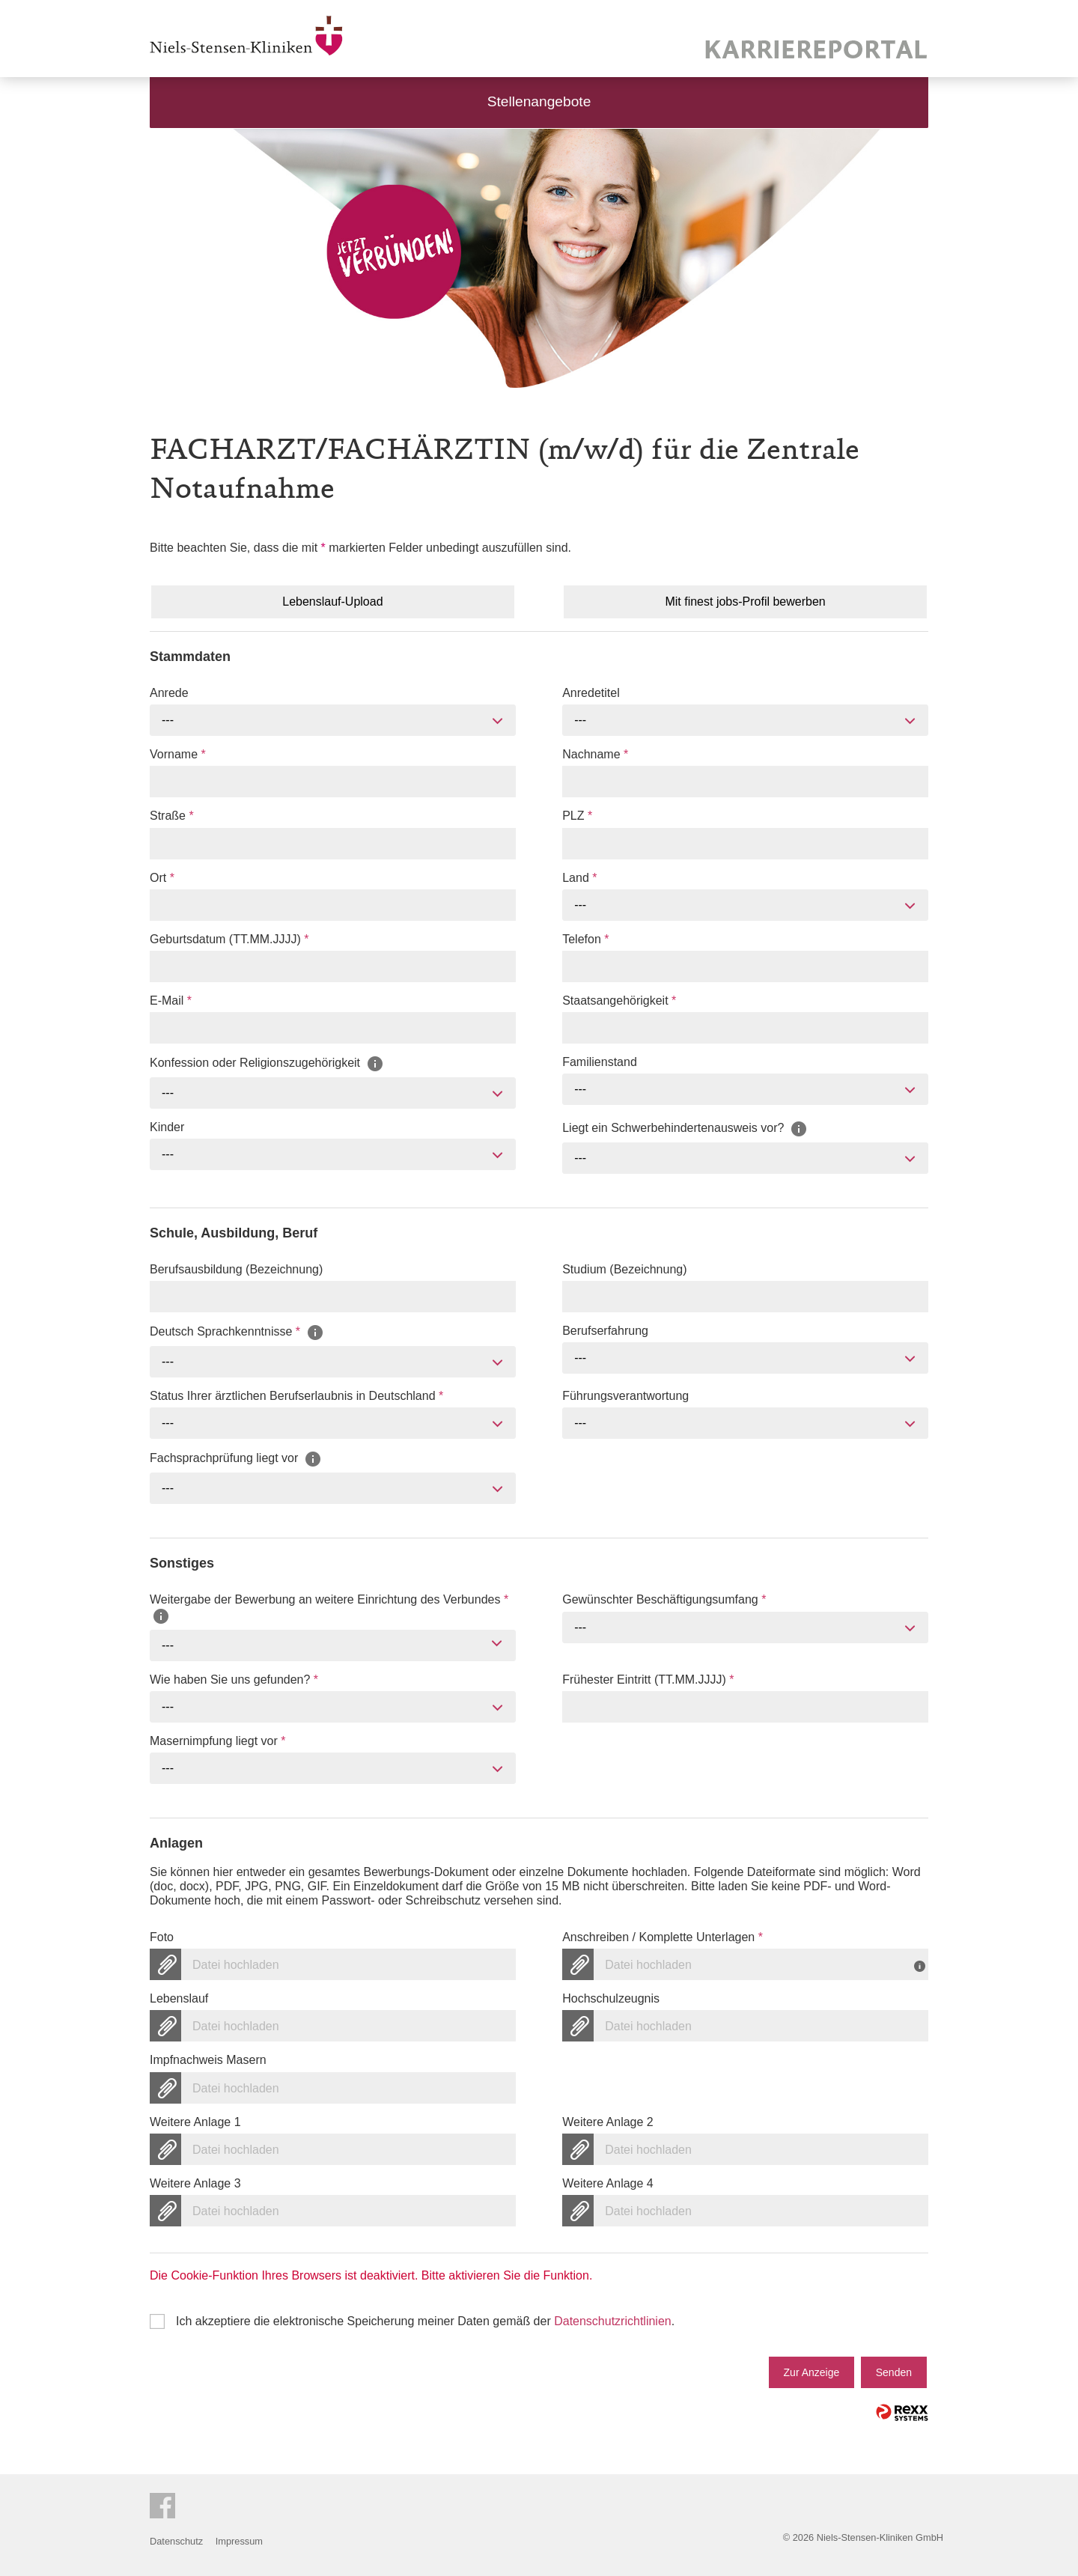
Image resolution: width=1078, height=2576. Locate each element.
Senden (894, 2372)
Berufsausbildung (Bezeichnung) (236, 1269)
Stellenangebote (539, 101)
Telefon (585, 939)
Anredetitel (591, 692)
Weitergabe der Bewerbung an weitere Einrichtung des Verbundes (329, 1607)
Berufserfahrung (605, 1330)
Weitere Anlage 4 (608, 2183)
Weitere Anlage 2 (608, 2122)
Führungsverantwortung (625, 1395)
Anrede (169, 692)
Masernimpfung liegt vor (217, 1741)
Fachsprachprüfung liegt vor (236, 1458)
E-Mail (171, 1000)
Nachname (595, 754)
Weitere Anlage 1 (195, 2122)
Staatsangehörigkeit (619, 1000)
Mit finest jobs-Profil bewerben (745, 601)
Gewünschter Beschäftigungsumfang (664, 1599)
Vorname (178, 754)
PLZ (577, 815)
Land (579, 877)
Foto (162, 1937)
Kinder (167, 1127)
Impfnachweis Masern (208, 2059)
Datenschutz (176, 2541)
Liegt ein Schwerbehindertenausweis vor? (685, 1127)
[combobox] (333, 720)
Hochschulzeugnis (611, 1998)
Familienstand (599, 1062)
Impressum (239, 2541)
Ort (162, 877)
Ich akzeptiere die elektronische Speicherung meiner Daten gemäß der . (425, 2321)
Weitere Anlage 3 (195, 2183)
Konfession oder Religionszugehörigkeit (267, 1062)
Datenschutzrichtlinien (613, 2321)
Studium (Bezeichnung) (624, 1269)
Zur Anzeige (812, 2372)
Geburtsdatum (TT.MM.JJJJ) (229, 939)
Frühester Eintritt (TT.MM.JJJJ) (648, 1679)
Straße (172, 815)
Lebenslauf (179, 1998)
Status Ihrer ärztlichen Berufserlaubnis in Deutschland (296, 1395)
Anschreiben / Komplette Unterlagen (662, 1937)
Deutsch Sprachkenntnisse (237, 1332)
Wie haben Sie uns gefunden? (234, 1679)
